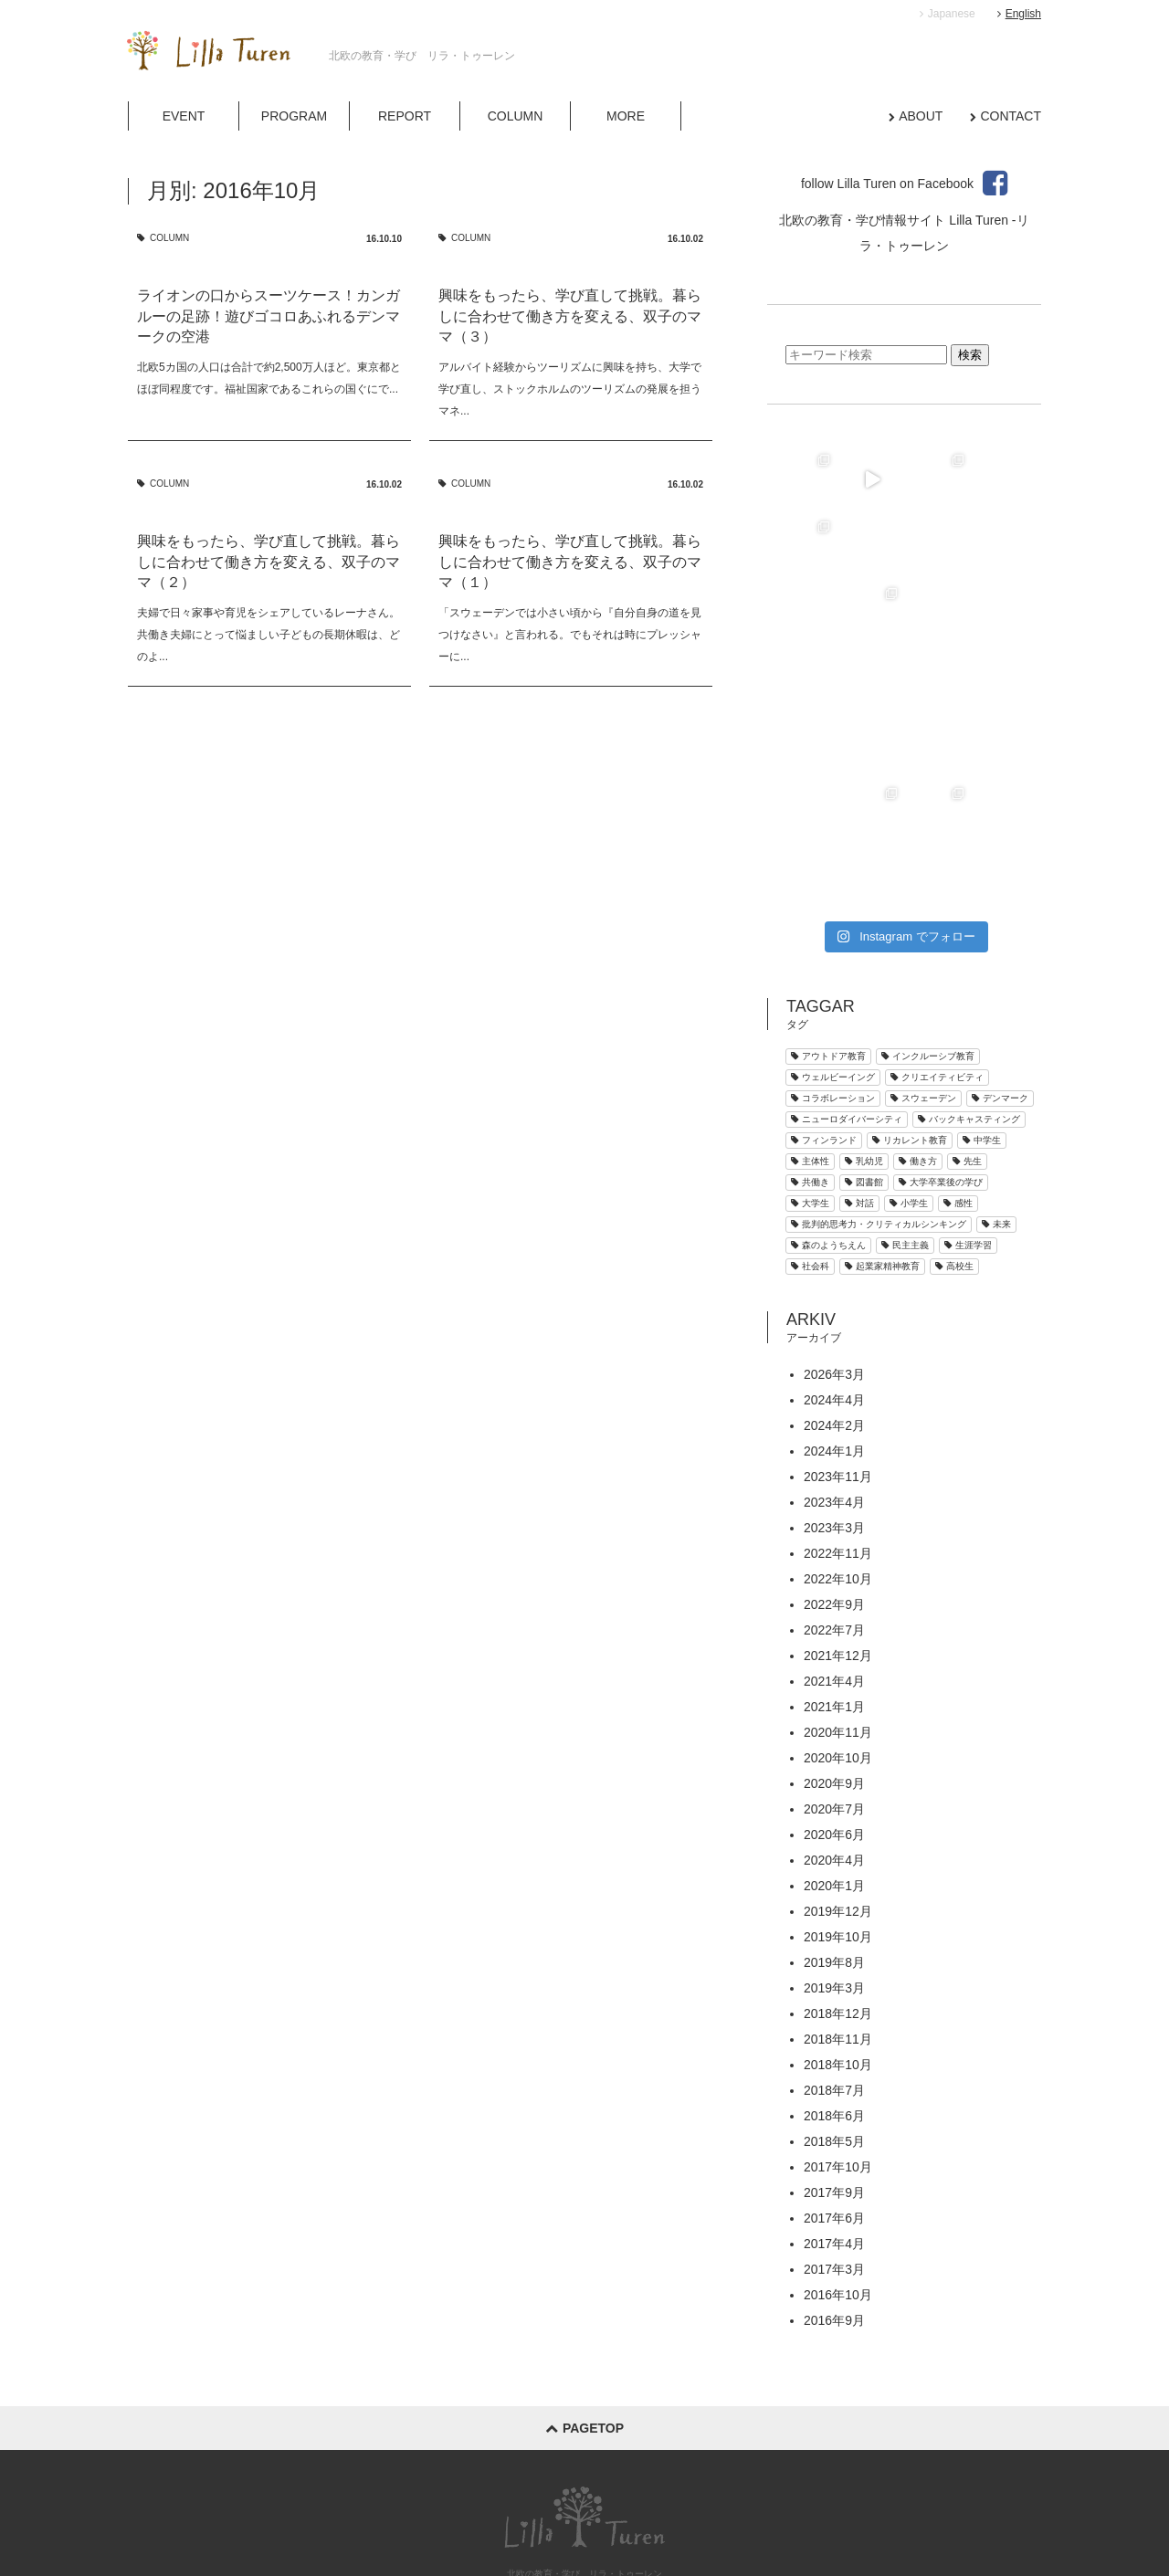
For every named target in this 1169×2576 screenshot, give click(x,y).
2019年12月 (838, 1778)
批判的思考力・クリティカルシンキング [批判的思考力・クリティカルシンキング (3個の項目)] (878, 1091)
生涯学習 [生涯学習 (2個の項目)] (968, 1112)
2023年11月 (838, 1343)
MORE (625, 116)
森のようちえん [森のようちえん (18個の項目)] (828, 1112)
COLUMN (515, 116)
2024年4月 (834, 1266)
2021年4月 (834, 1547)
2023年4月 (834, 1369)
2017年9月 (834, 2059)
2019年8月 (834, 1829)
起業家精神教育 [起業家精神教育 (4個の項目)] (882, 1133)
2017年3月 (834, 2136)
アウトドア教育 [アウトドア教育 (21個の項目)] (828, 923)
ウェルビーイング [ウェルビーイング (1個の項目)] (833, 944)
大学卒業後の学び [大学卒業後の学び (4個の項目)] (941, 1049)
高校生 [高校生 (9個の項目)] (954, 1133)
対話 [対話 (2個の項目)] (859, 1070)
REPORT (404, 116)
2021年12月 (838, 1522)
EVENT (184, 116)
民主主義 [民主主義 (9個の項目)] (905, 1112)
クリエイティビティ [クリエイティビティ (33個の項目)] (937, 944)
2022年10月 (838, 1445)
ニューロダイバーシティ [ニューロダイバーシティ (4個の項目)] (846, 986)
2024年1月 (834, 1317)
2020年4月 (834, 1726)
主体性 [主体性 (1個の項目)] (810, 1028)
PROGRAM (294, 116)
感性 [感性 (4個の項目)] (958, 1070)
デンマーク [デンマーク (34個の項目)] (1000, 965)
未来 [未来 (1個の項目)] (996, 1091)
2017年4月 (834, 2110)
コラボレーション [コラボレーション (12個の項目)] (833, 965)
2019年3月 (834, 1854)
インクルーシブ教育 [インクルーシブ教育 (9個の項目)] (927, 923)
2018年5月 (834, 2008)
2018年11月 (838, 1905)
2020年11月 (838, 1599)
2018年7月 (834, 1957)
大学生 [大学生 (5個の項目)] (810, 1070)
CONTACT (1010, 116)
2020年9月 (834, 1650)
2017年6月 (834, 2084)
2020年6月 (834, 1701)
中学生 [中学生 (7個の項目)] (982, 1007)
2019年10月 (838, 1803)
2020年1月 (834, 1752)
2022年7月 (834, 1496)
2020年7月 (834, 1675)
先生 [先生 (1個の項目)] (967, 1028)
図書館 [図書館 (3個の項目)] (864, 1049)
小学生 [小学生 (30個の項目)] (909, 1070)
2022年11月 (838, 1420)
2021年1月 (834, 1573)
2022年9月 (834, 1471)
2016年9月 (834, 2187)
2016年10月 (838, 2161)
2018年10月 (838, 1931)
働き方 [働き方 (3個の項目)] (918, 1028)
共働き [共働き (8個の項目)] (810, 1049)
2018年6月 (834, 1982)
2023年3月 (834, 1394)
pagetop (584, 2294)
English (1019, 13)
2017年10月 (838, 2033)
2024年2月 (834, 1292)
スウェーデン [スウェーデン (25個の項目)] (923, 965)
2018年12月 (838, 1880)
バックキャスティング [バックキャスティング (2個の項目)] (969, 986)
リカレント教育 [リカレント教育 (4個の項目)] (909, 1007)
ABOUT (921, 116)
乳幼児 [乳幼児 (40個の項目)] (864, 1028)
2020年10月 (838, 1624)
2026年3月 (834, 1241)
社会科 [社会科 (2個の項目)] (810, 1133)
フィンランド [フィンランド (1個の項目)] (824, 1007)
